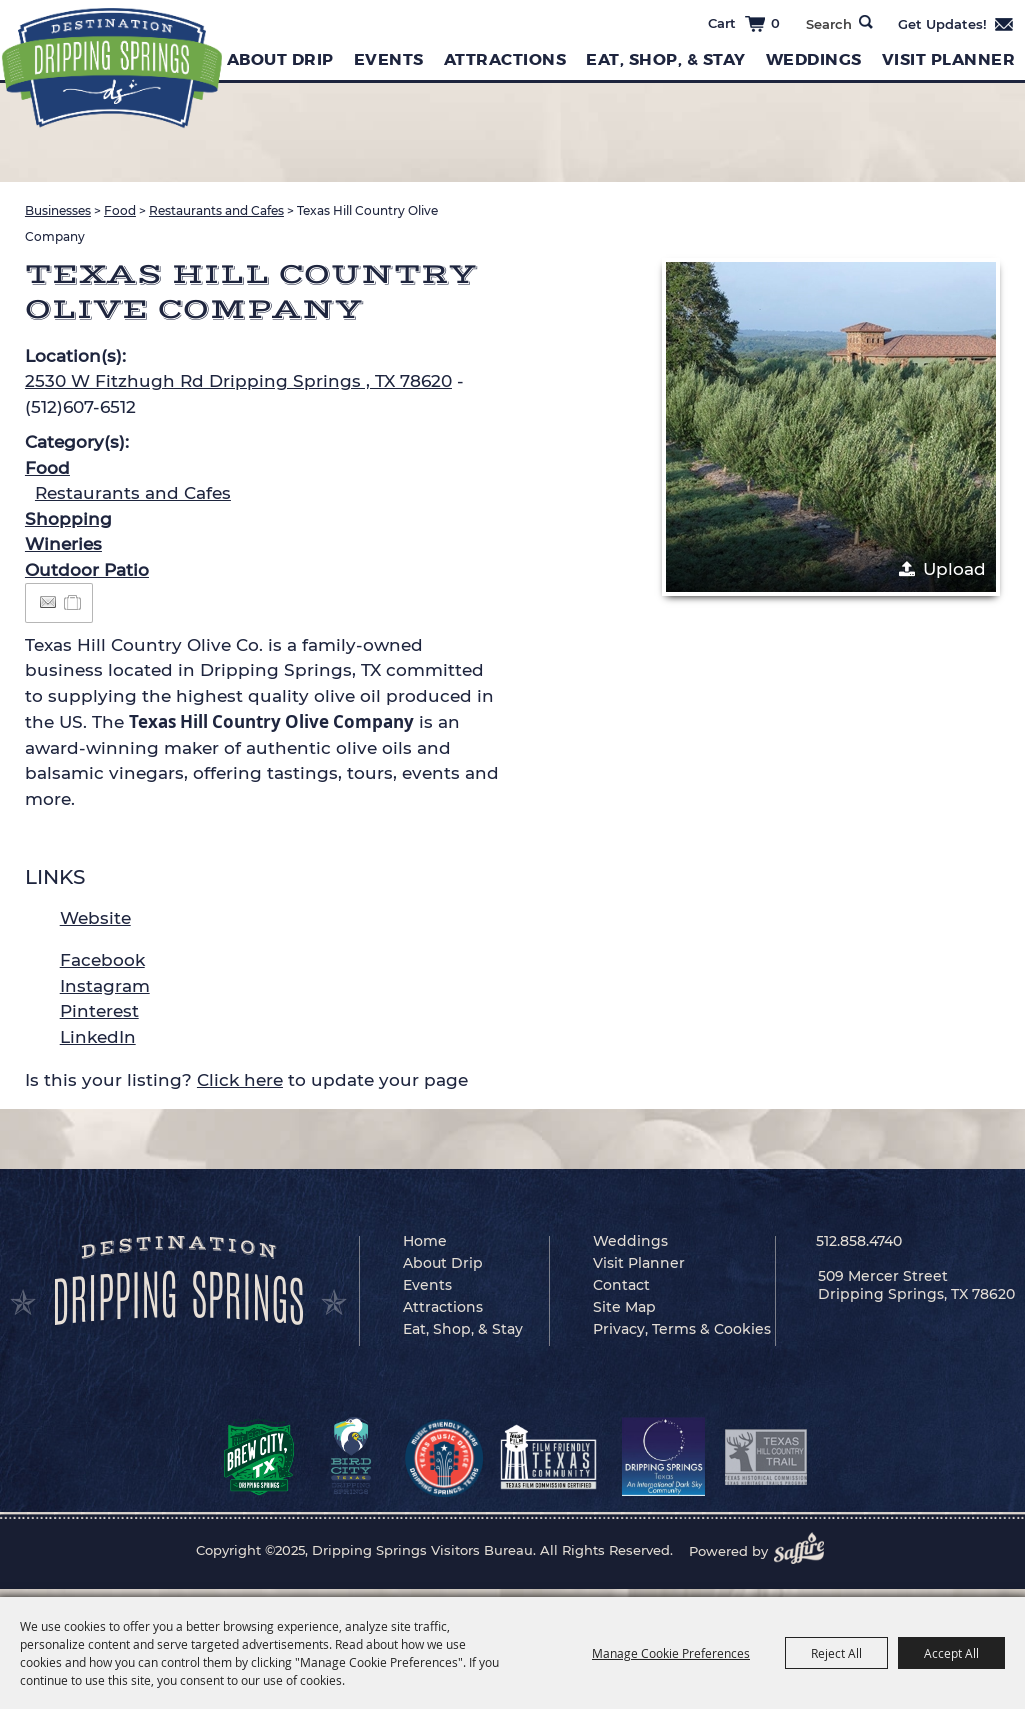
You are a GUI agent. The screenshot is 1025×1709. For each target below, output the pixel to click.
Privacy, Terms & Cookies (682, 1329)
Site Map (624, 1307)
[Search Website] (828, 24)
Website (95, 918)
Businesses (58, 210)
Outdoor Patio (87, 570)
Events (389, 59)
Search (866, 22)
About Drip (280, 59)
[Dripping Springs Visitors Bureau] (110, 67)
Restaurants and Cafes (216, 210)
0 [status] (775, 23)
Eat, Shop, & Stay (666, 59)
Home (425, 1241)
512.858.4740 (859, 1241)
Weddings (814, 59)
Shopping (68, 519)
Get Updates (956, 24)
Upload (954, 569)
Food (120, 210)
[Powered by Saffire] (805, 1551)
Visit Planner (949, 59)
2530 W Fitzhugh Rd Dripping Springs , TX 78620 (238, 381)
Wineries (63, 544)
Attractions (505, 59)
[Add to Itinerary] (73, 602)
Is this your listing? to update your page (246, 1080)
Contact (621, 1285)
